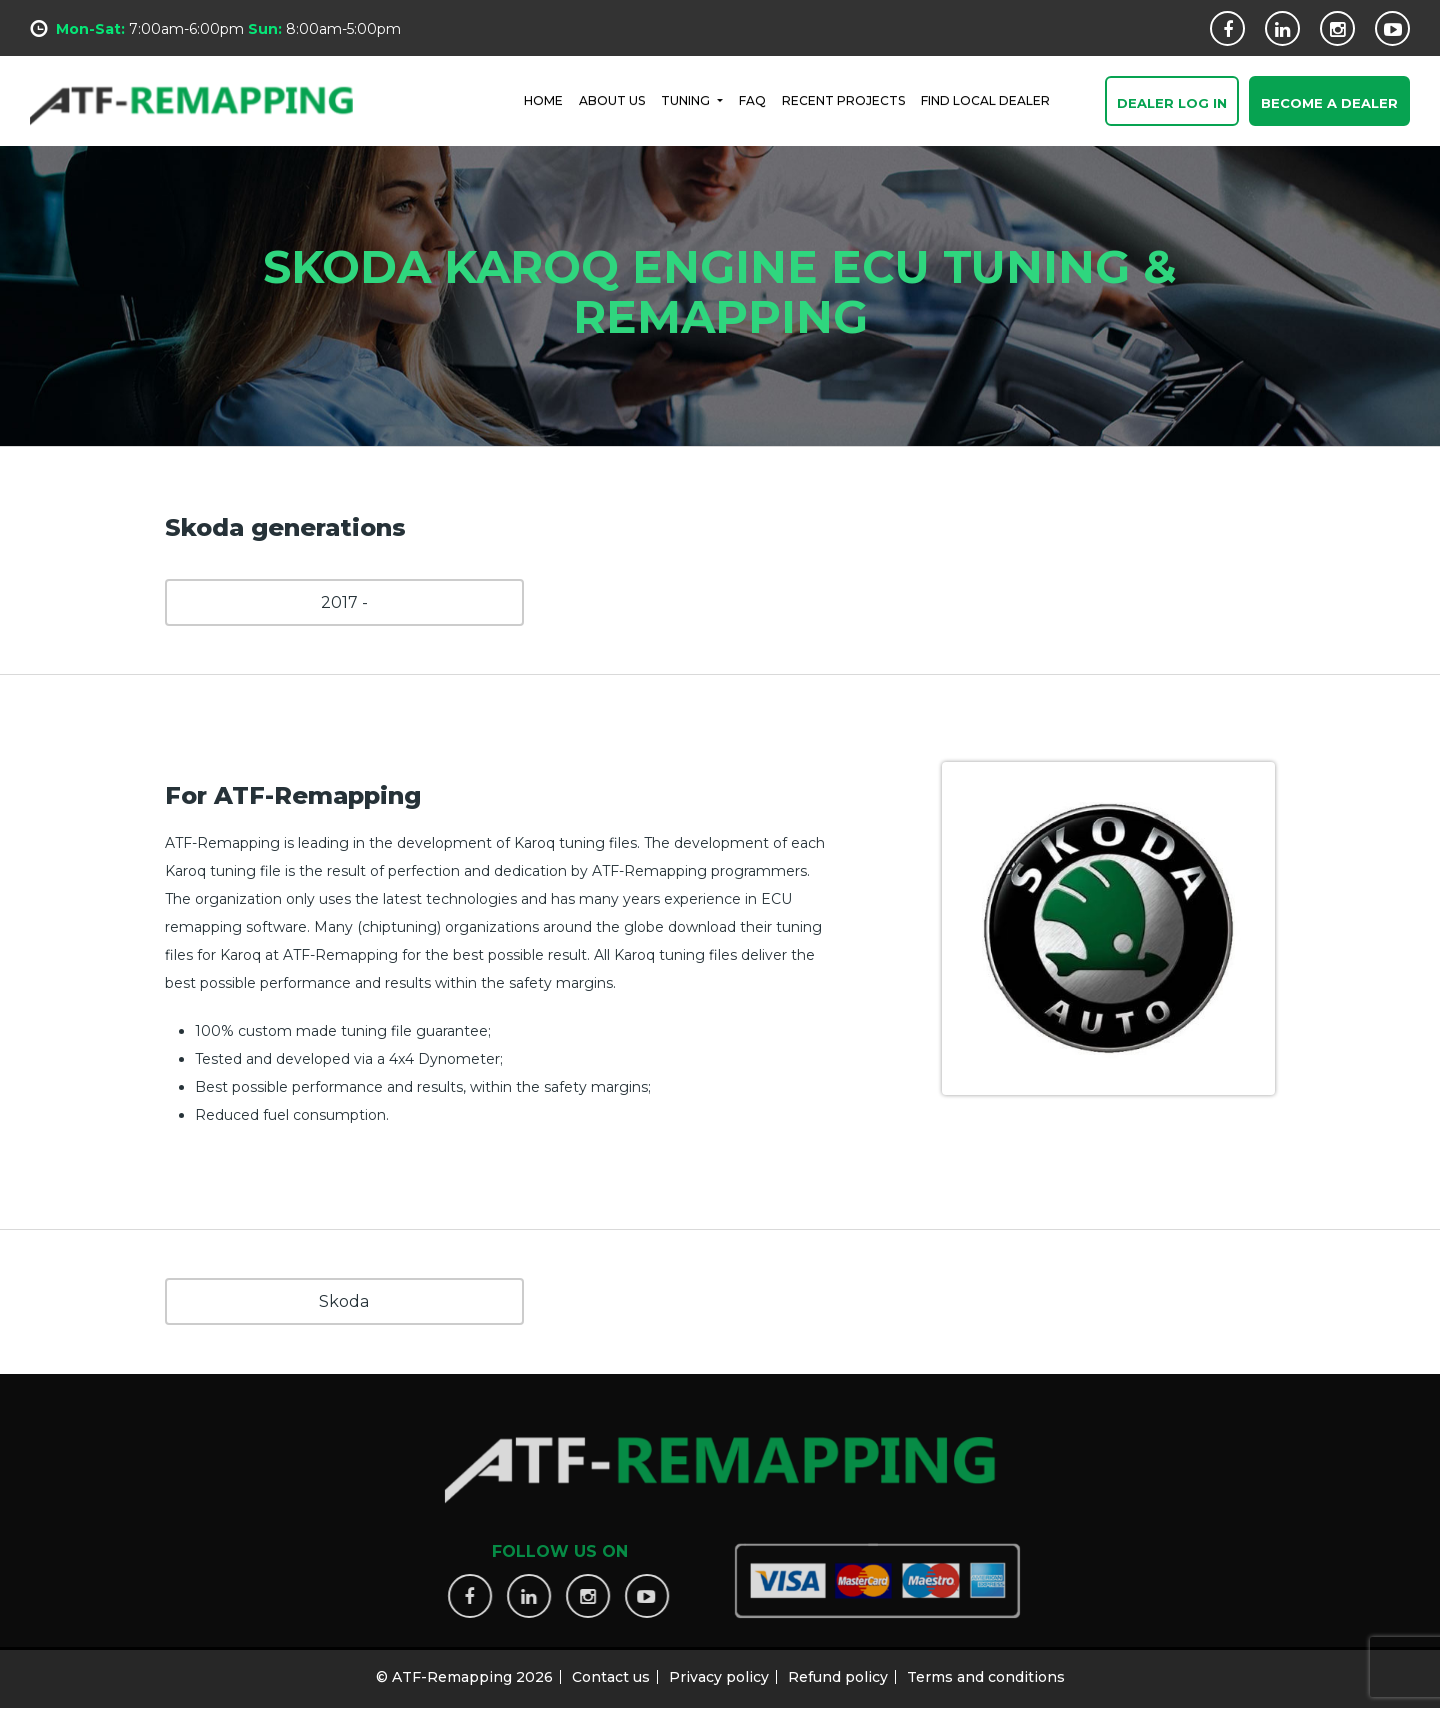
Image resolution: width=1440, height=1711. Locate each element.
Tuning (687, 99)
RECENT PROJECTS (843, 99)
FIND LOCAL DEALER (985, 99)
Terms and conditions (986, 1671)
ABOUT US (612, 99)
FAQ (752, 99)
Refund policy (838, 1671)
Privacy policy (719, 1671)
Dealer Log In (1172, 104)
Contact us (611, 1671)
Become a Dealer (1329, 104)
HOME (543, 99)
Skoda (344, 1301)
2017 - (344, 602)
